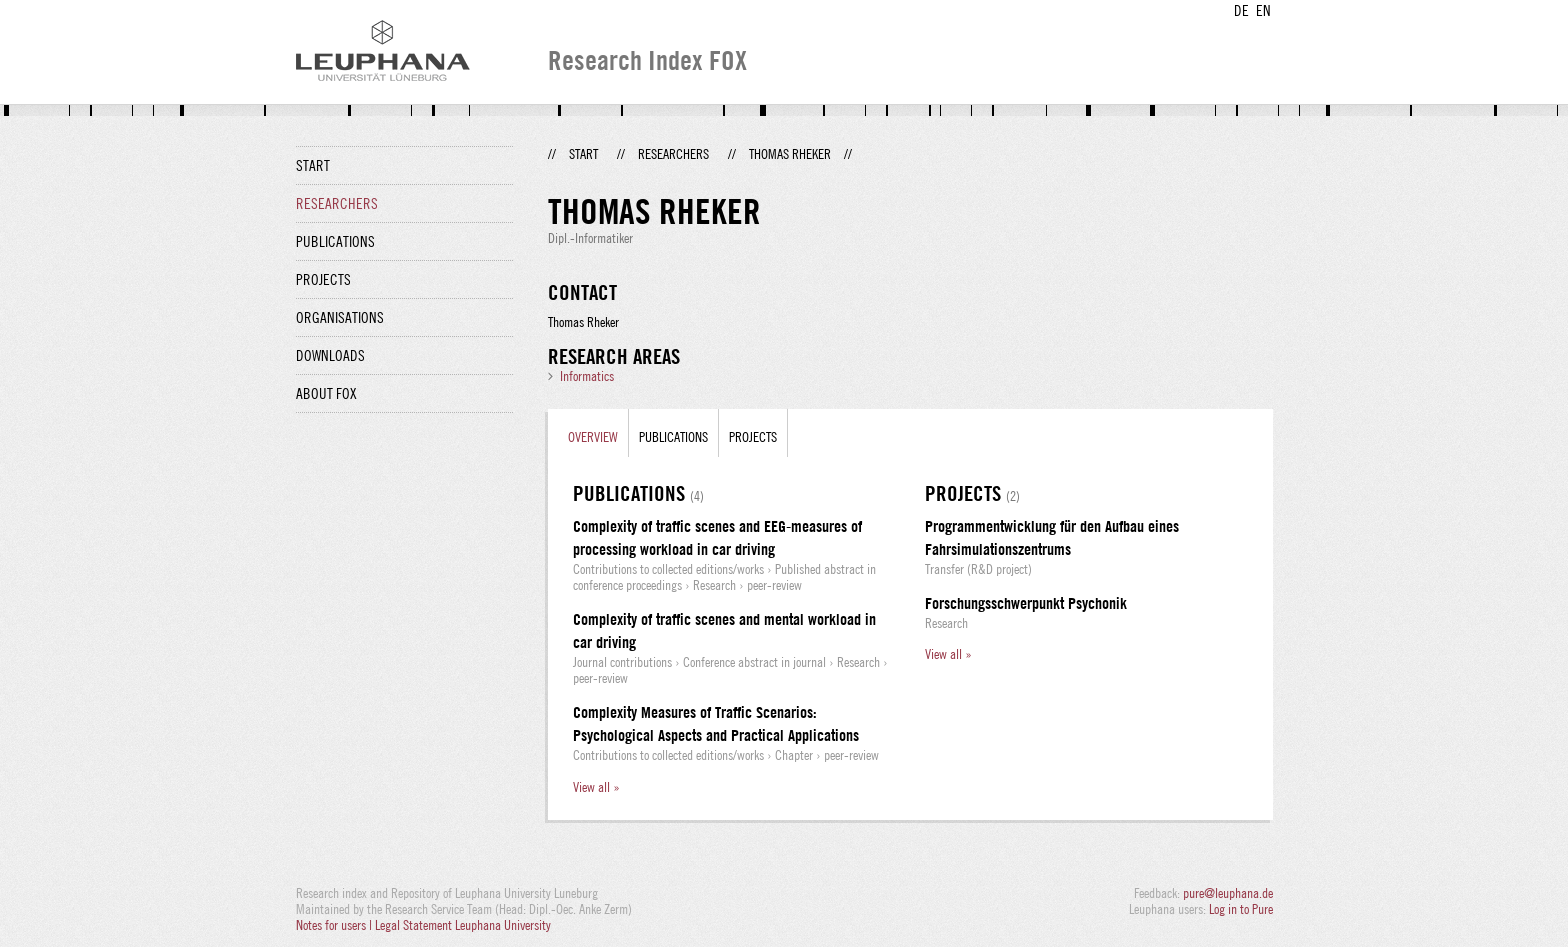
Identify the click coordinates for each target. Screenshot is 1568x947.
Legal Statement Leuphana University (463, 925)
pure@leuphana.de (1228, 893)
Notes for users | (335, 925)
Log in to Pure (1241, 909)
